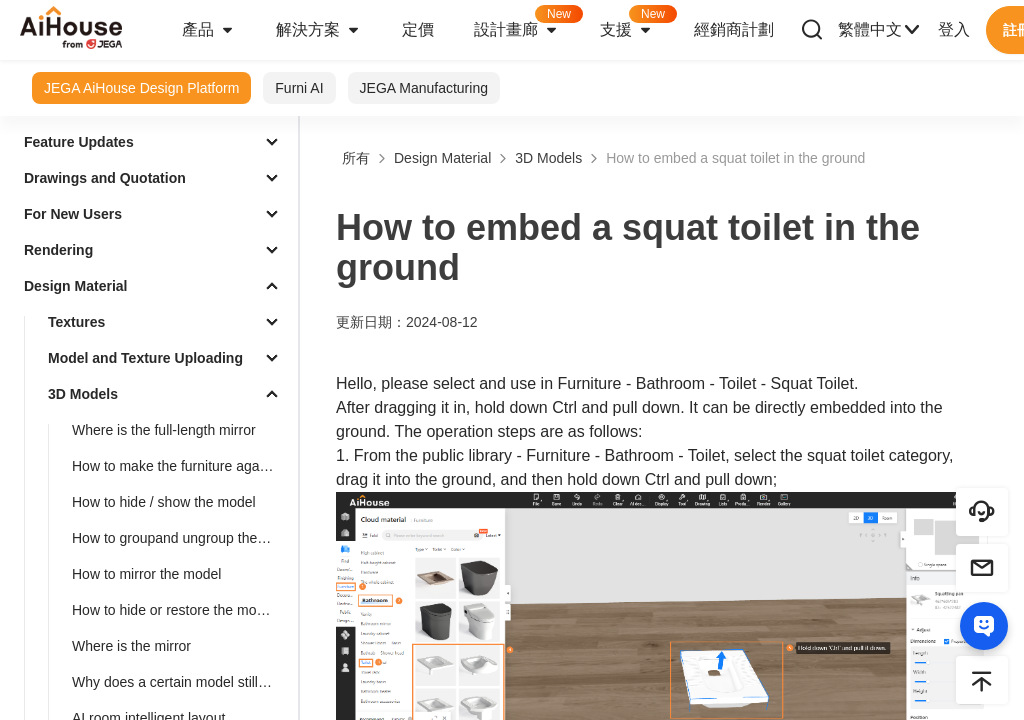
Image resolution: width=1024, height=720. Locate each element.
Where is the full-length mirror (164, 430)
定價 (418, 29)
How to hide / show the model (164, 502)
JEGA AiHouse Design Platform (141, 88)
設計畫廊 (527, 23)
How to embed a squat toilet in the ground (735, 158)
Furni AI (299, 88)
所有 (356, 158)
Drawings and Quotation (105, 178)
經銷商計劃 (734, 29)
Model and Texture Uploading (145, 358)
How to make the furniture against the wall (181, 466)
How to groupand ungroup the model (181, 538)
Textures (76, 322)
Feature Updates (79, 142)
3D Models (83, 394)
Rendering (58, 250)
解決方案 (319, 30)
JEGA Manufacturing (424, 88)
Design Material (75, 286)
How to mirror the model (146, 574)
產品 (209, 30)
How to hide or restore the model (173, 610)
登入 (954, 29)
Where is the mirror (131, 646)
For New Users (73, 214)
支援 (637, 23)
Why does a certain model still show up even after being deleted (181, 682)
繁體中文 (880, 30)
